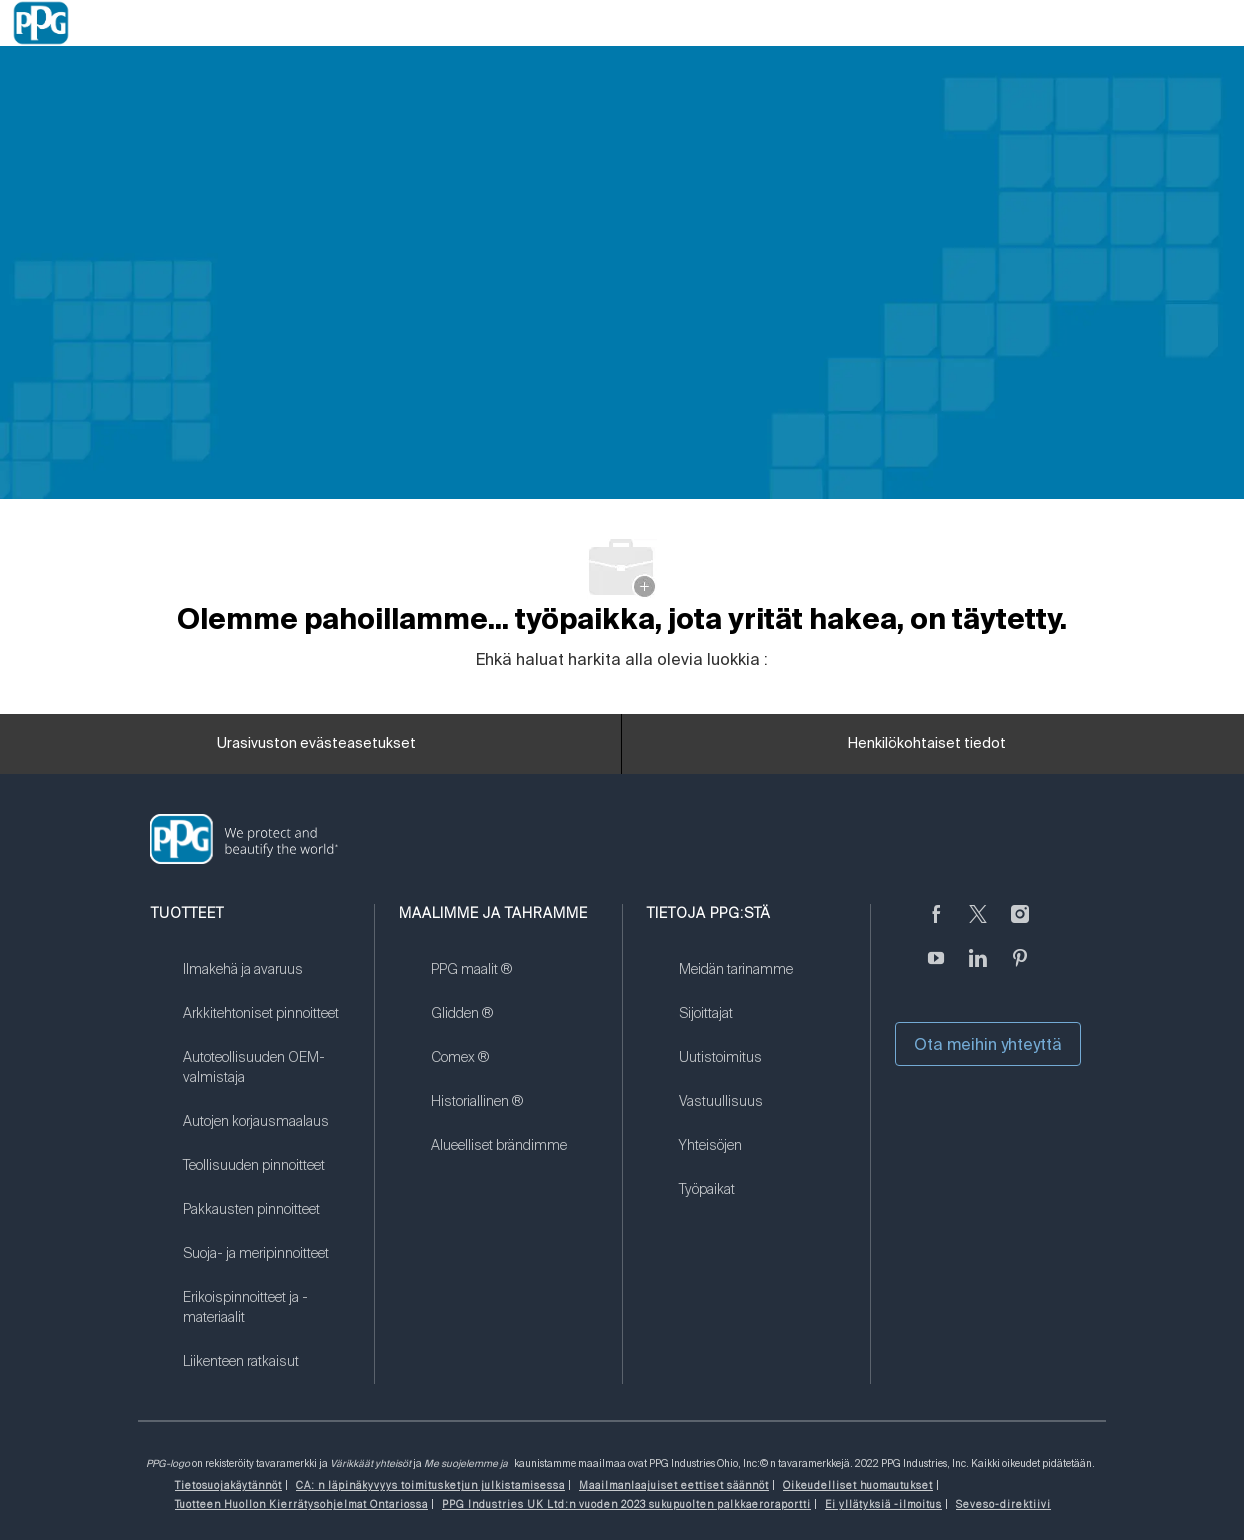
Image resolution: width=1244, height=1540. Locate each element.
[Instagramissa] (1020, 926)
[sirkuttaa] (978, 926)
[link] (266, 982)
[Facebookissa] (936, 926)
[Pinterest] (1020, 970)
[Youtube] (936, 970)
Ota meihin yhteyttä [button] (988, 1044)
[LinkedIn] (978, 970)
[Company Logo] (41, 23)
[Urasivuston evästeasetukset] (316, 744)
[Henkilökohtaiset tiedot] (927, 744)
